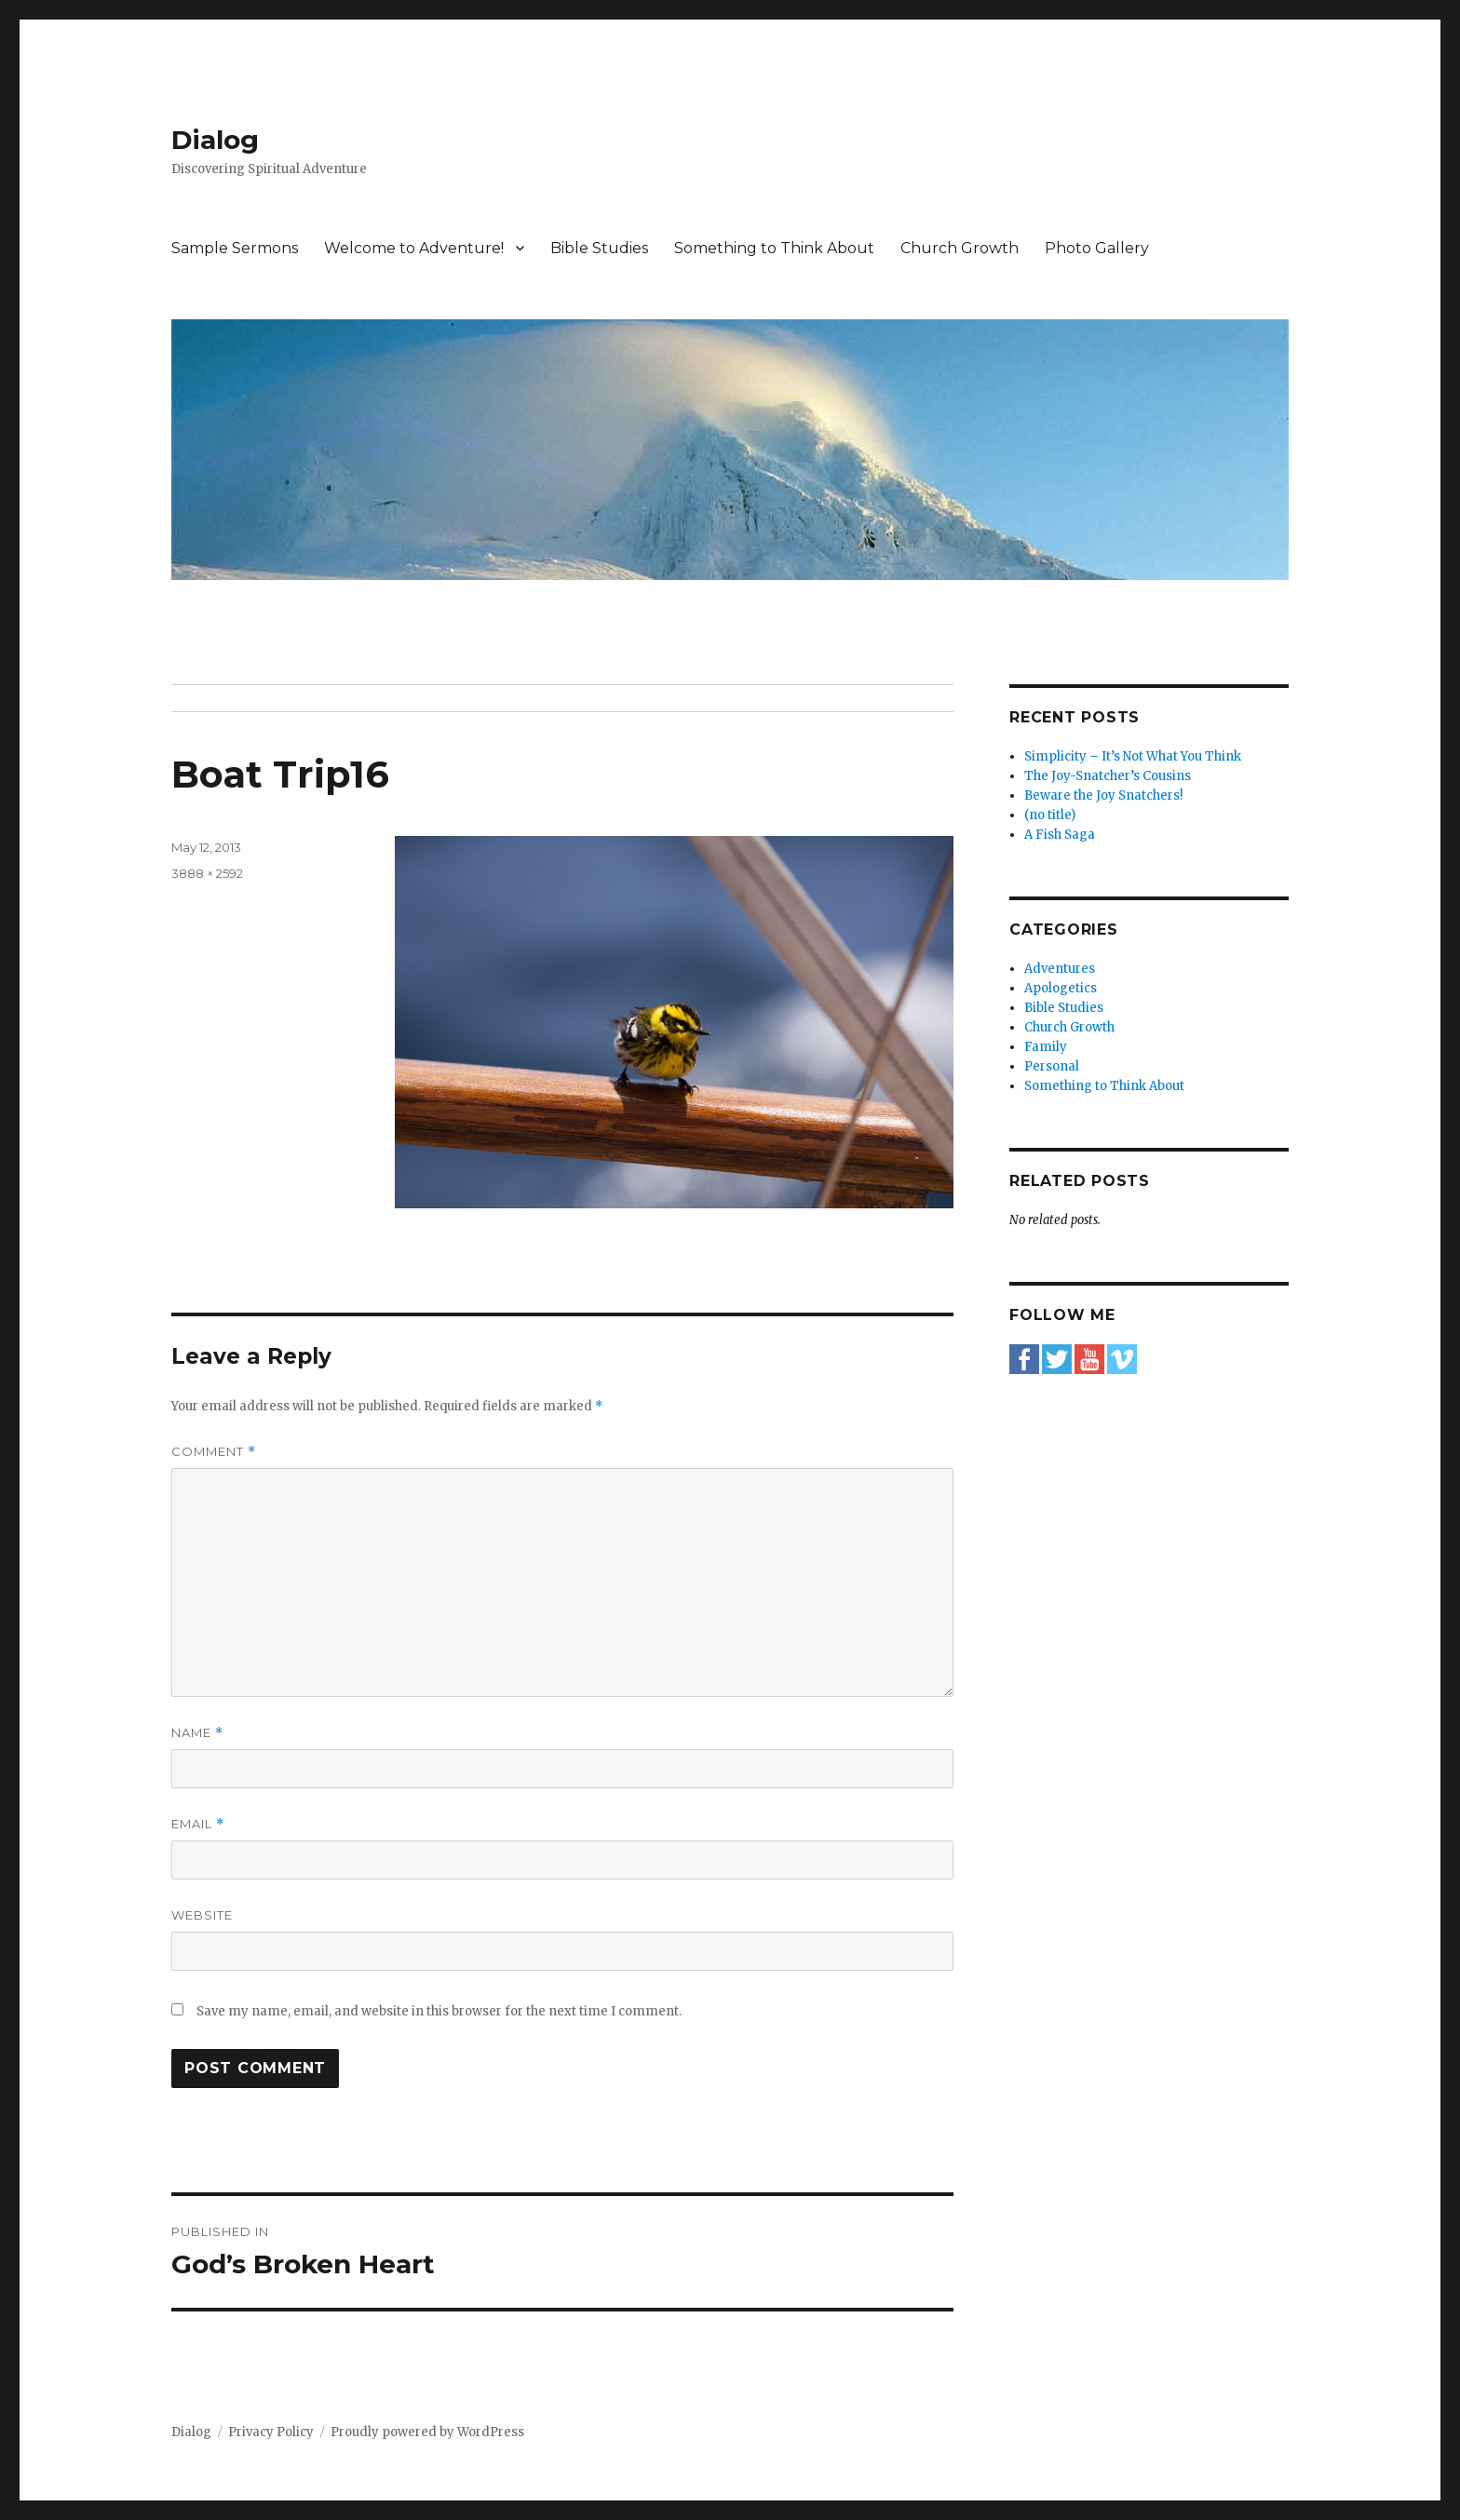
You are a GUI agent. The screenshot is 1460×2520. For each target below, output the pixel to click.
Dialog (215, 139)
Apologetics (1060, 988)
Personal (1051, 1066)
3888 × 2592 (207, 873)
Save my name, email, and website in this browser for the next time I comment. (439, 2011)
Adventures (1059, 969)
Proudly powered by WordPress (427, 2432)
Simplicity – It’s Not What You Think (1132, 756)
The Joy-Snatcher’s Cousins (1107, 776)
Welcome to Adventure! (414, 248)
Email (197, 1824)
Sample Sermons (234, 248)
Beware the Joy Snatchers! (1103, 795)
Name (197, 1733)
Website (202, 1914)
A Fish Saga (1059, 834)
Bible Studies (599, 248)
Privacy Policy (271, 2432)
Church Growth (959, 248)
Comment (213, 1452)
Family (1045, 1047)
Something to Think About (774, 248)
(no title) (1049, 815)
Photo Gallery (1097, 248)
